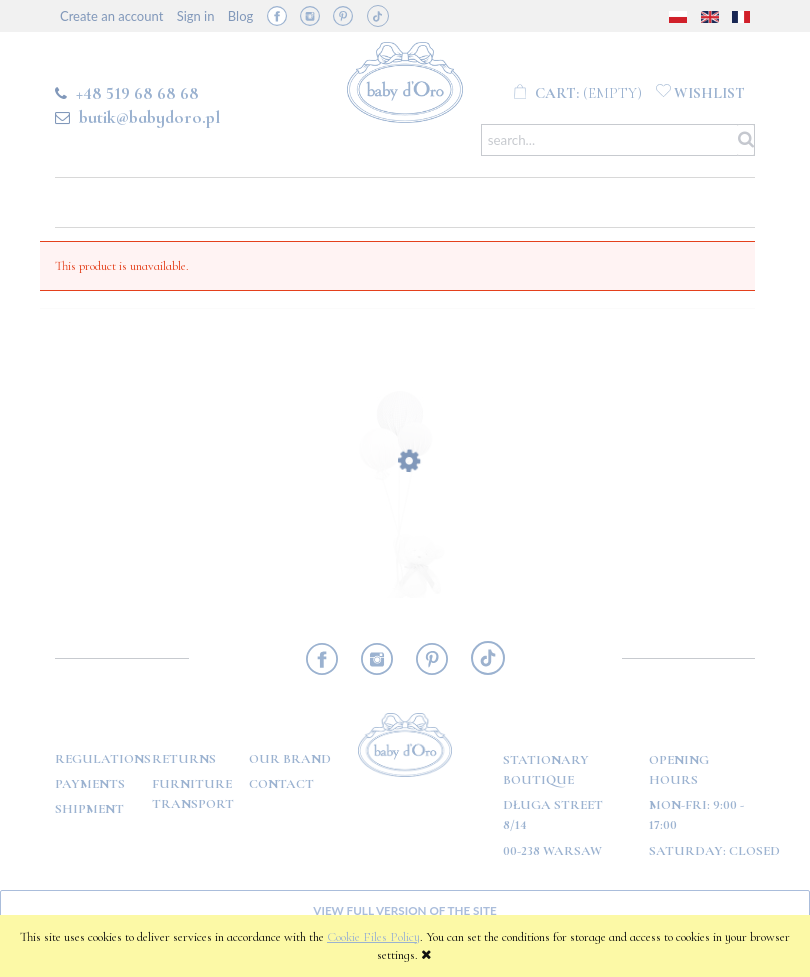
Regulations (103, 759)
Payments (90, 784)
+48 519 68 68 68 (137, 93)
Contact (281, 784)
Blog (240, 16)
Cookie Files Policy (373, 937)
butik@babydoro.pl (149, 117)
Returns (184, 759)
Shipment (89, 809)
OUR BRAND (290, 759)
